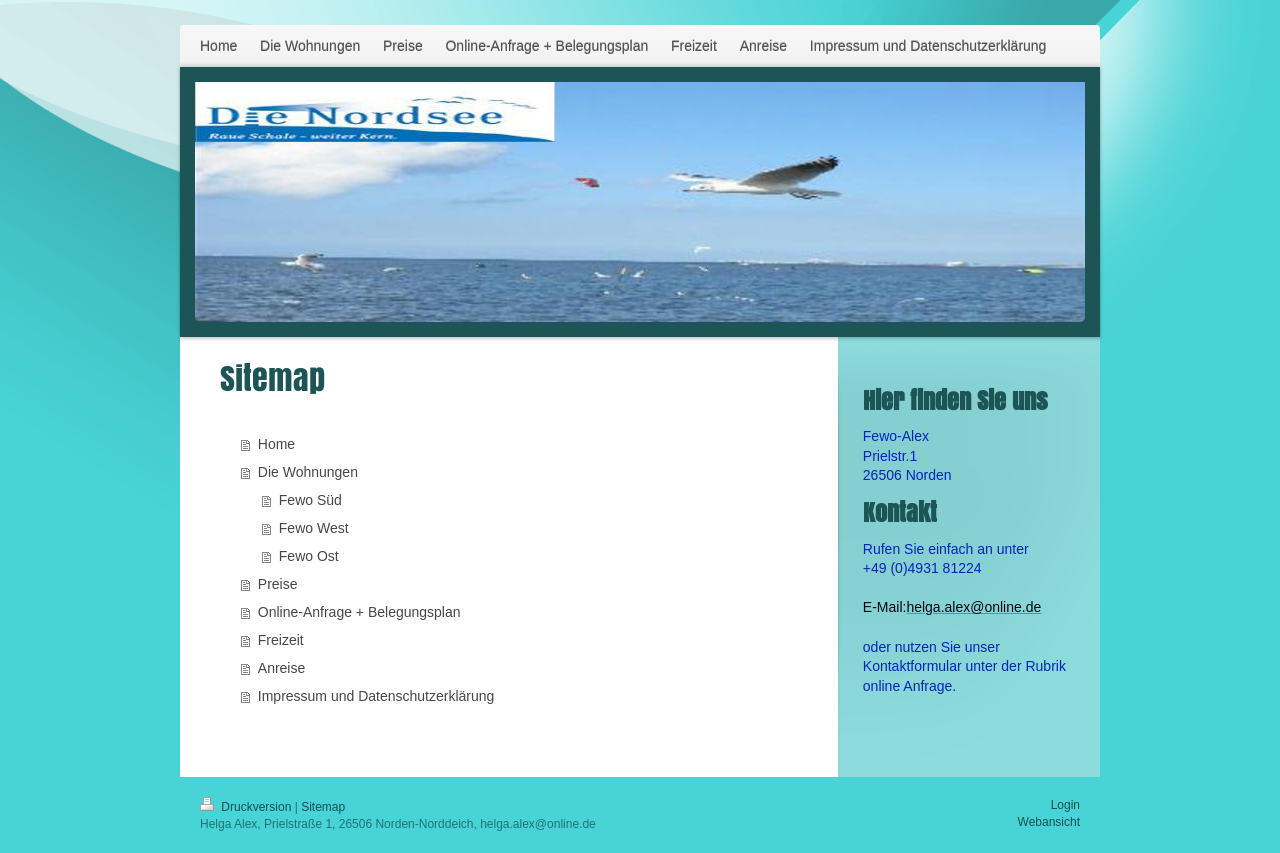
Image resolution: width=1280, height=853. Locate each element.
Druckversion (247, 807)
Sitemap (323, 807)
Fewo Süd (310, 500)
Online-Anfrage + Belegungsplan (359, 612)
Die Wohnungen (308, 472)
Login (1065, 805)
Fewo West (314, 528)
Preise (278, 584)
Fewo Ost (309, 556)
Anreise (281, 668)
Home (276, 444)
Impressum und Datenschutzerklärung (376, 696)
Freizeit (281, 640)
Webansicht (1049, 822)
